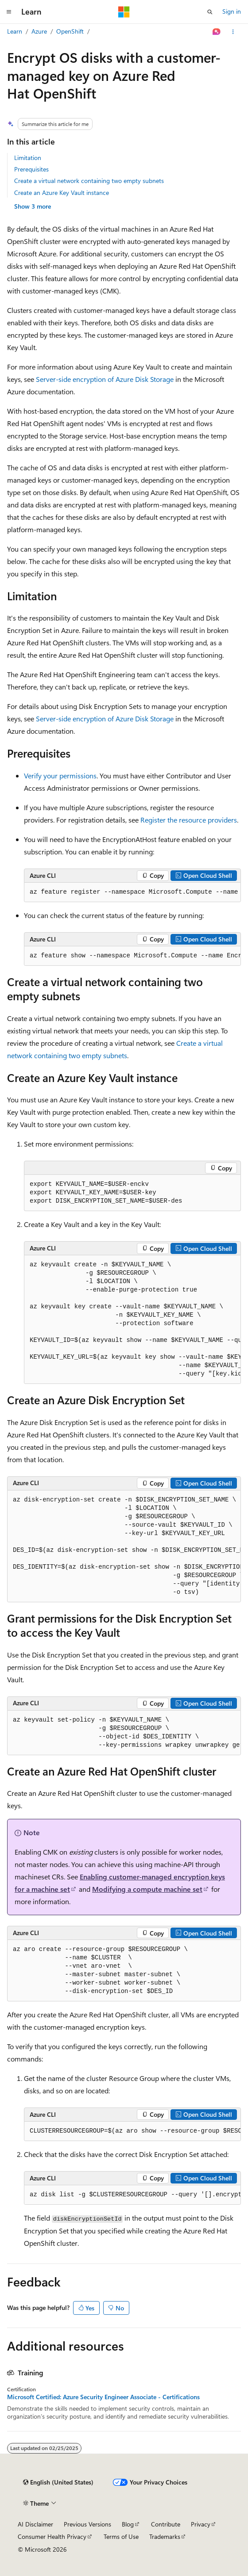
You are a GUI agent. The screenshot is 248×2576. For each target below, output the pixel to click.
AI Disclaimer (35, 2524)
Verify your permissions (60, 775)
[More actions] (233, 32)
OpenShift (70, 31)
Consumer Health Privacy (52, 2536)
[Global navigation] (9, 12)
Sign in (231, 11)
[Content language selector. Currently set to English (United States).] (58, 2482)
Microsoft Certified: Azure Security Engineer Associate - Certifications (103, 2397)
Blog (128, 2524)
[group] (132, 892)
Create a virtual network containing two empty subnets (89, 180)
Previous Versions (87, 2524)
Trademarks (164, 2536)
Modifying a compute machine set (147, 1889)
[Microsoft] (124, 12)
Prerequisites (31, 169)
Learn (14, 31)
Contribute (165, 2524)
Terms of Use (121, 2536)
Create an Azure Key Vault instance (61, 192)
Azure (39, 31)
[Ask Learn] (216, 32)
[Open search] (210, 12)
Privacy (200, 2524)
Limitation (27, 157)
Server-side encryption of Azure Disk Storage (105, 379)
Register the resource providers (188, 819)
